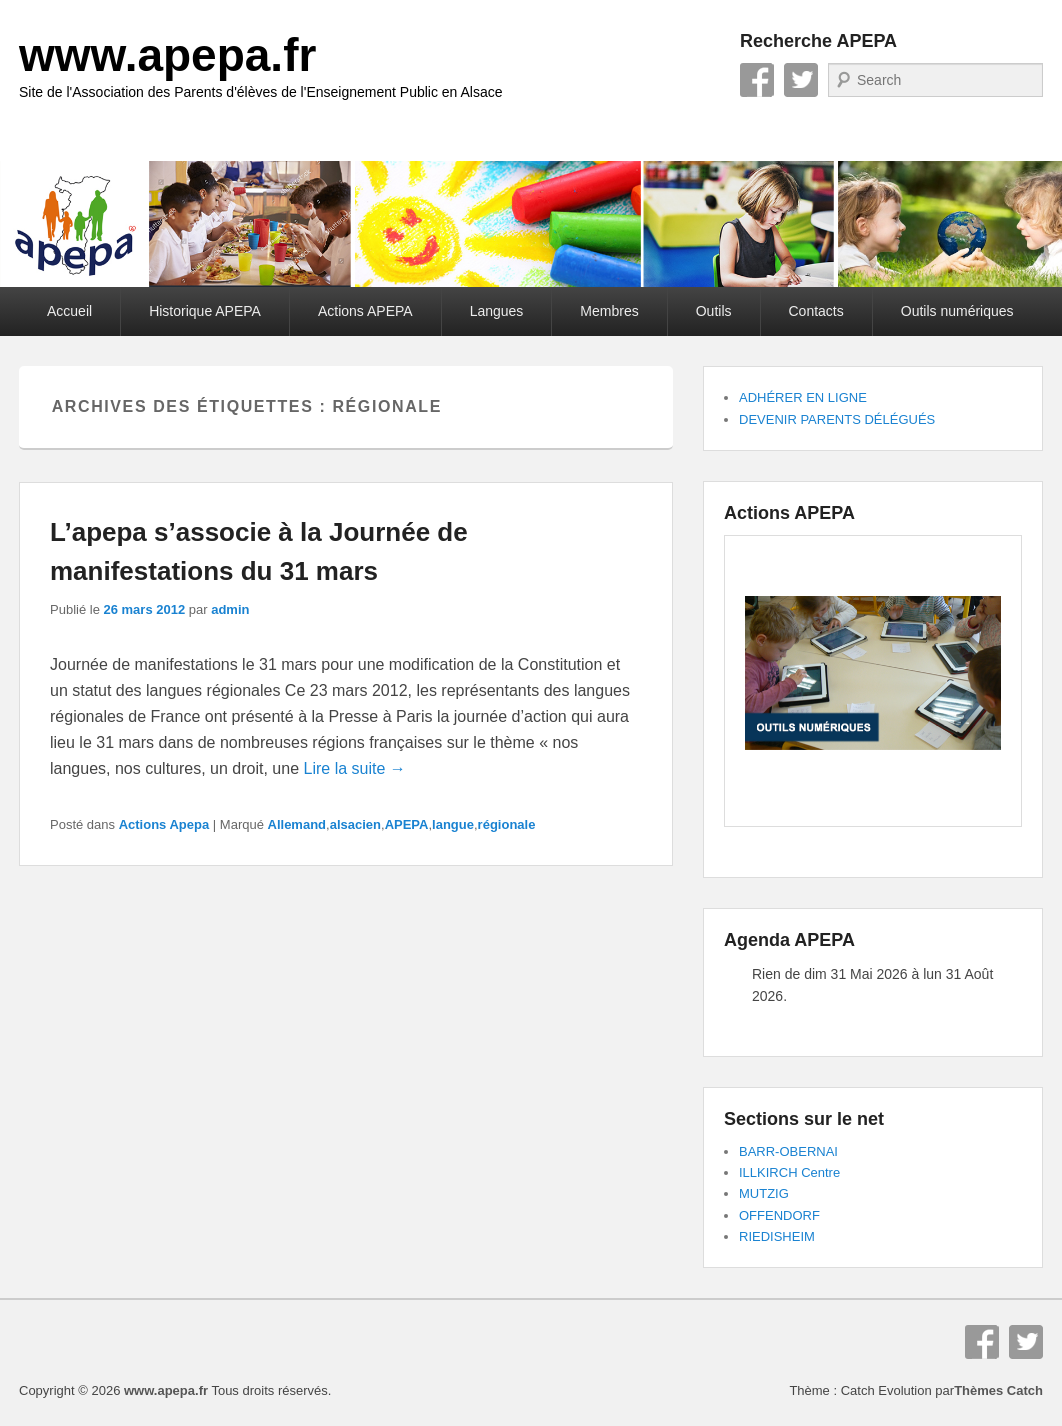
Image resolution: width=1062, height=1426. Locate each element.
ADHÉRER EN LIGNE (803, 397)
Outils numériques (957, 311)
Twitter (801, 80)
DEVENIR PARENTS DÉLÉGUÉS (837, 419)
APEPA (407, 824)
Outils (714, 311)
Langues (497, 311)
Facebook (757, 80)
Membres (609, 311)
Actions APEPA (365, 311)
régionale (507, 824)
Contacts (816, 311)
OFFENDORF (779, 1215)
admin (230, 609)
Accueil (69, 311)
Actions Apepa (164, 824)
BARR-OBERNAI (788, 1151)
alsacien (355, 824)
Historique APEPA (205, 311)
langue (453, 824)
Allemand (297, 824)
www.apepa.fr (167, 55)
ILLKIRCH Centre (789, 1172)
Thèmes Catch (998, 1390)
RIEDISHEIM (777, 1236)
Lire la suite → (355, 768)
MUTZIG (764, 1193)
